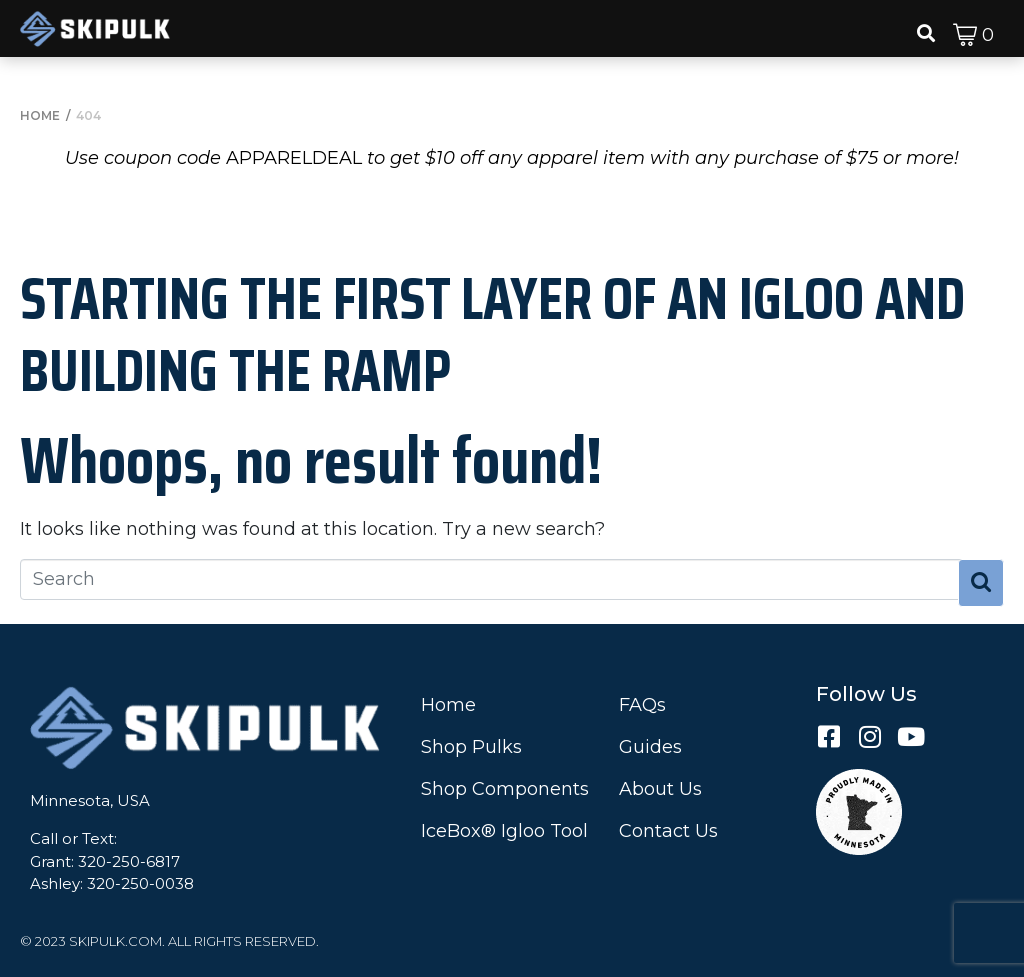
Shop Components (505, 789)
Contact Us (668, 831)
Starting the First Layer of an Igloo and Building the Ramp (492, 334)
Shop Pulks (471, 747)
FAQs (642, 705)
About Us (660, 789)
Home (448, 705)
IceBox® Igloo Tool (504, 831)
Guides (650, 747)
